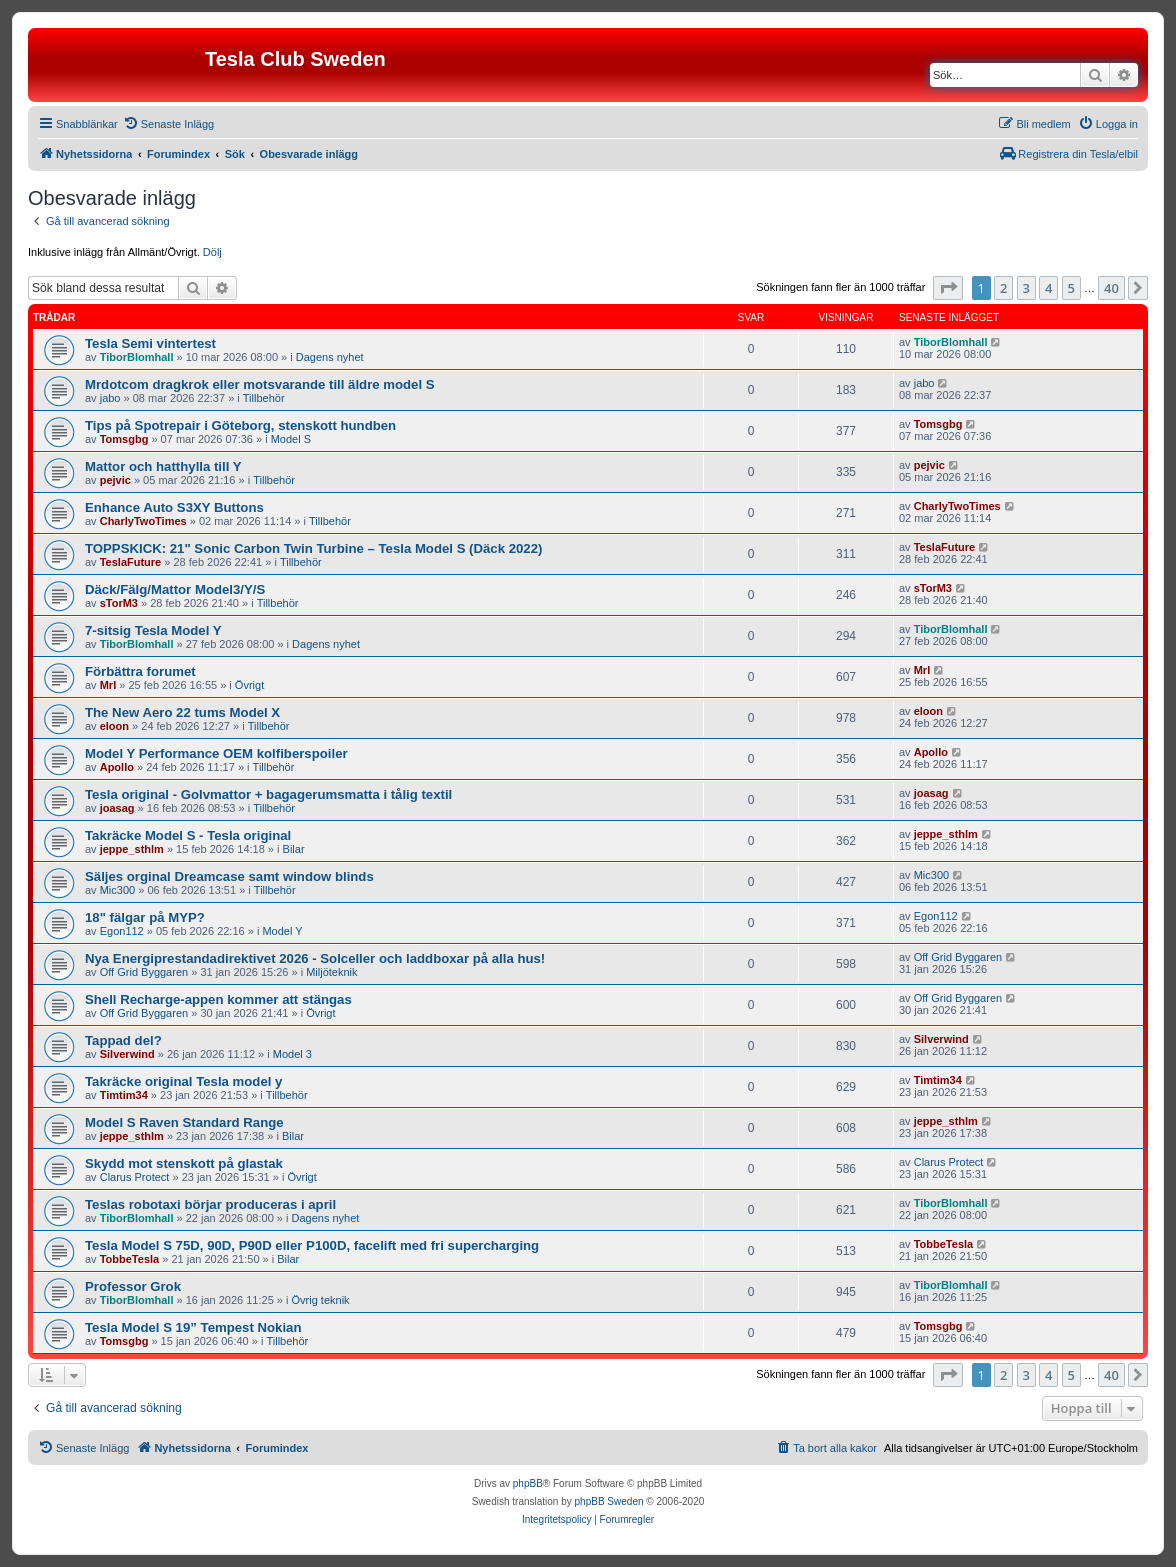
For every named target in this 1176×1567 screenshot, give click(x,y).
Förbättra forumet (140, 671)
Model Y (282, 931)
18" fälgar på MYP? (145, 917)
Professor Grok (133, 1286)
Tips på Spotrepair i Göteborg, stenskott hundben (240, 425)
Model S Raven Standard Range (184, 1122)
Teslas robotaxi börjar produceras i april (210, 1204)
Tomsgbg (124, 439)
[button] (948, 288)
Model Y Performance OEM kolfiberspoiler (216, 753)
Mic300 (117, 890)
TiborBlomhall (137, 357)
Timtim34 (124, 1095)
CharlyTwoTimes (143, 521)
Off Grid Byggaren (144, 972)
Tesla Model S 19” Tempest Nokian (193, 1327)
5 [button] (1071, 288)
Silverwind (127, 1054)
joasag (117, 808)
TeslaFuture (131, 562)
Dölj (212, 252)
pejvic (115, 480)
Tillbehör (264, 398)
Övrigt (249, 685)
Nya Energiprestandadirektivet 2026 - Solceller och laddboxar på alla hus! (315, 958)
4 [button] (1048, 288)
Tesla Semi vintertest (150, 343)
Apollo (117, 767)
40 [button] (1111, 288)
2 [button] (1003, 288)
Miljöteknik (331, 972)
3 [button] (1026, 288)
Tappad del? (123, 1040)
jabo (110, 398)
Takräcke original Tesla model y (183, 1081)
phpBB (528, 1483)
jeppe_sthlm (132, 849)
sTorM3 (119, 603)
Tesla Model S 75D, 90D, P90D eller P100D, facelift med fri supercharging (312, 1245)
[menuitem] (168, 124)
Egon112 (122, 931)
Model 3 (292, 1054)
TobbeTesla (130, 1259)
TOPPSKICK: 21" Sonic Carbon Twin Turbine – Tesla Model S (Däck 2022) (313, 548)
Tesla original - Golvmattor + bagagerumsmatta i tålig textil (268, 794)
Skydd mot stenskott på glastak (184, 1163)
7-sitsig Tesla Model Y (153, 630)
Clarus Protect (135, 1177)
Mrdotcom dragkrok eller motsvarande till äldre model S (260, 384)
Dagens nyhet (330, 357)
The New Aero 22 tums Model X (182, 712)
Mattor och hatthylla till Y (163, 466)
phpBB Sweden (609, 1501)
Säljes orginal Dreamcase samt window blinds (229, 876)
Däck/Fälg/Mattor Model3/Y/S (175, 589)
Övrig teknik (321, 1300)
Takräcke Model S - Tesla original (188, 835)
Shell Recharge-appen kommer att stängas (218, 999)
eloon (114, 726)
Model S (291, 439)
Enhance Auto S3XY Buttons (174, 507)
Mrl (108, 685)
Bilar (294, 849)
